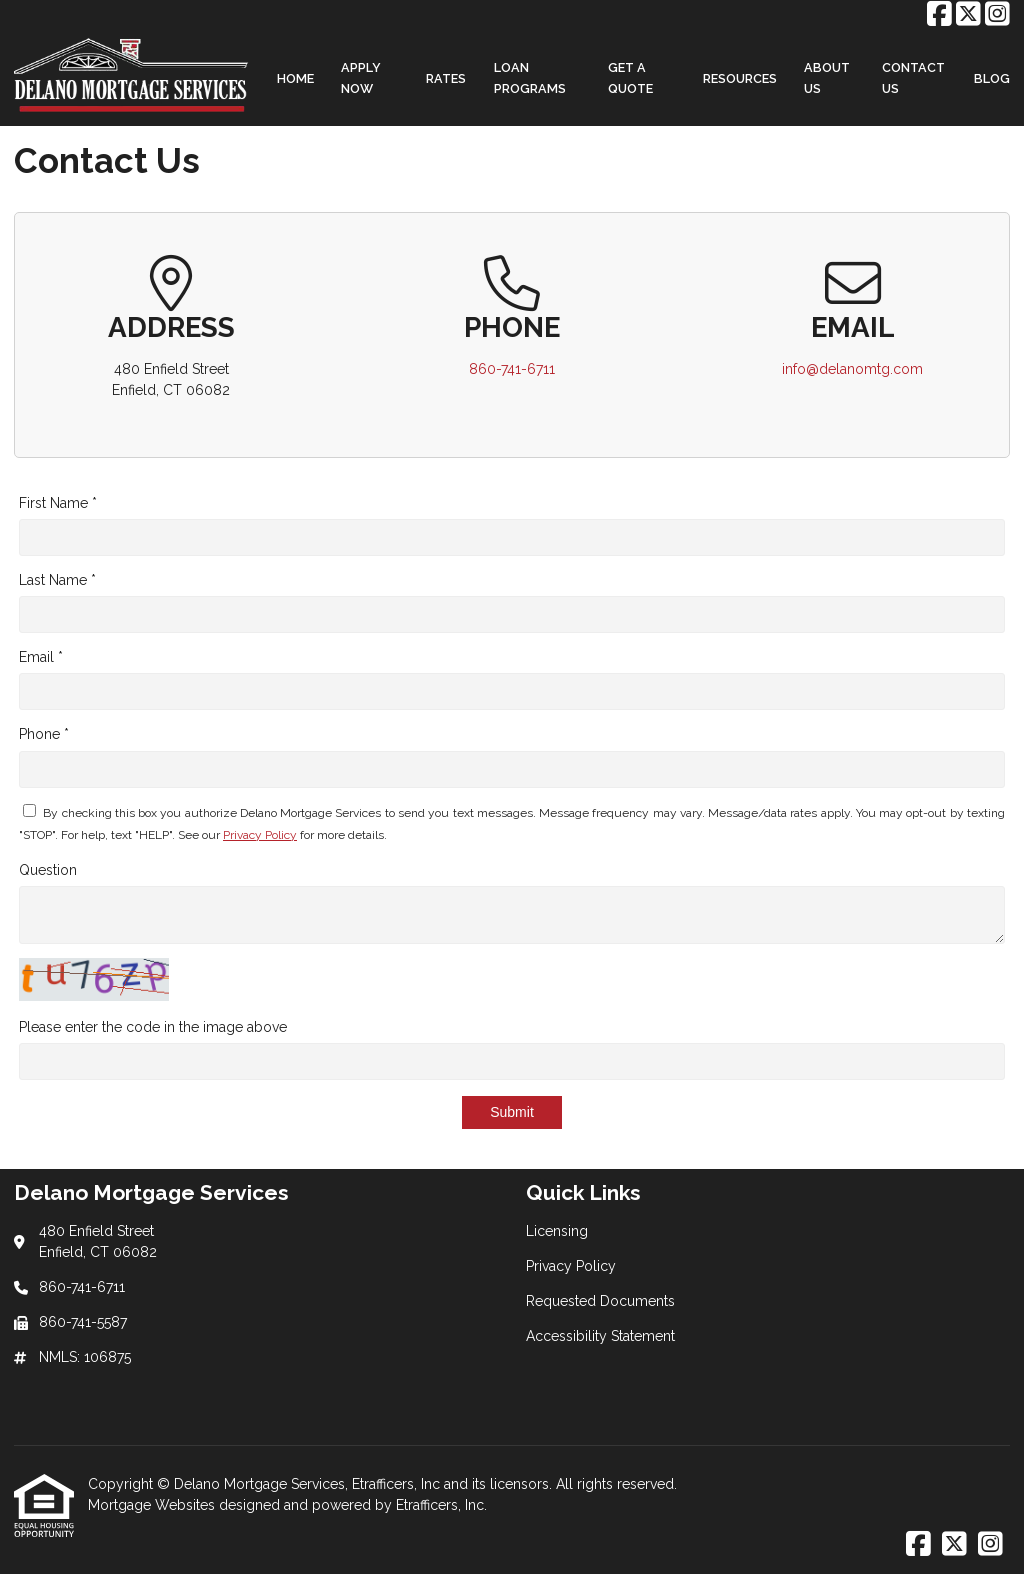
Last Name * (57, 580)
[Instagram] (997, 15)
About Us (827, 78)
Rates (446, 78)
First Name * (58, 503)
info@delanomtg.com (852, 369)
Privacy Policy (260, 835)
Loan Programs (530, 78)
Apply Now (361, 78)
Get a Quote (630, 78)
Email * (41, 657)
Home (295, 78)
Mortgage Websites (153, 1505)
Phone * (44, 734)
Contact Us (913, 78)
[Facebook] (939, 15)
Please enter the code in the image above (153, 1027)
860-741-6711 (512, 369)
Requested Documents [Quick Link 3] (600, 1301)
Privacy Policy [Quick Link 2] (571, 1266)
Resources (740, 78)
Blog (992, 78)
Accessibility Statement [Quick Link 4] (600, 1336)
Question (48, 870)
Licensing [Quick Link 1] (557, 1231)
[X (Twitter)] (968, 15)
